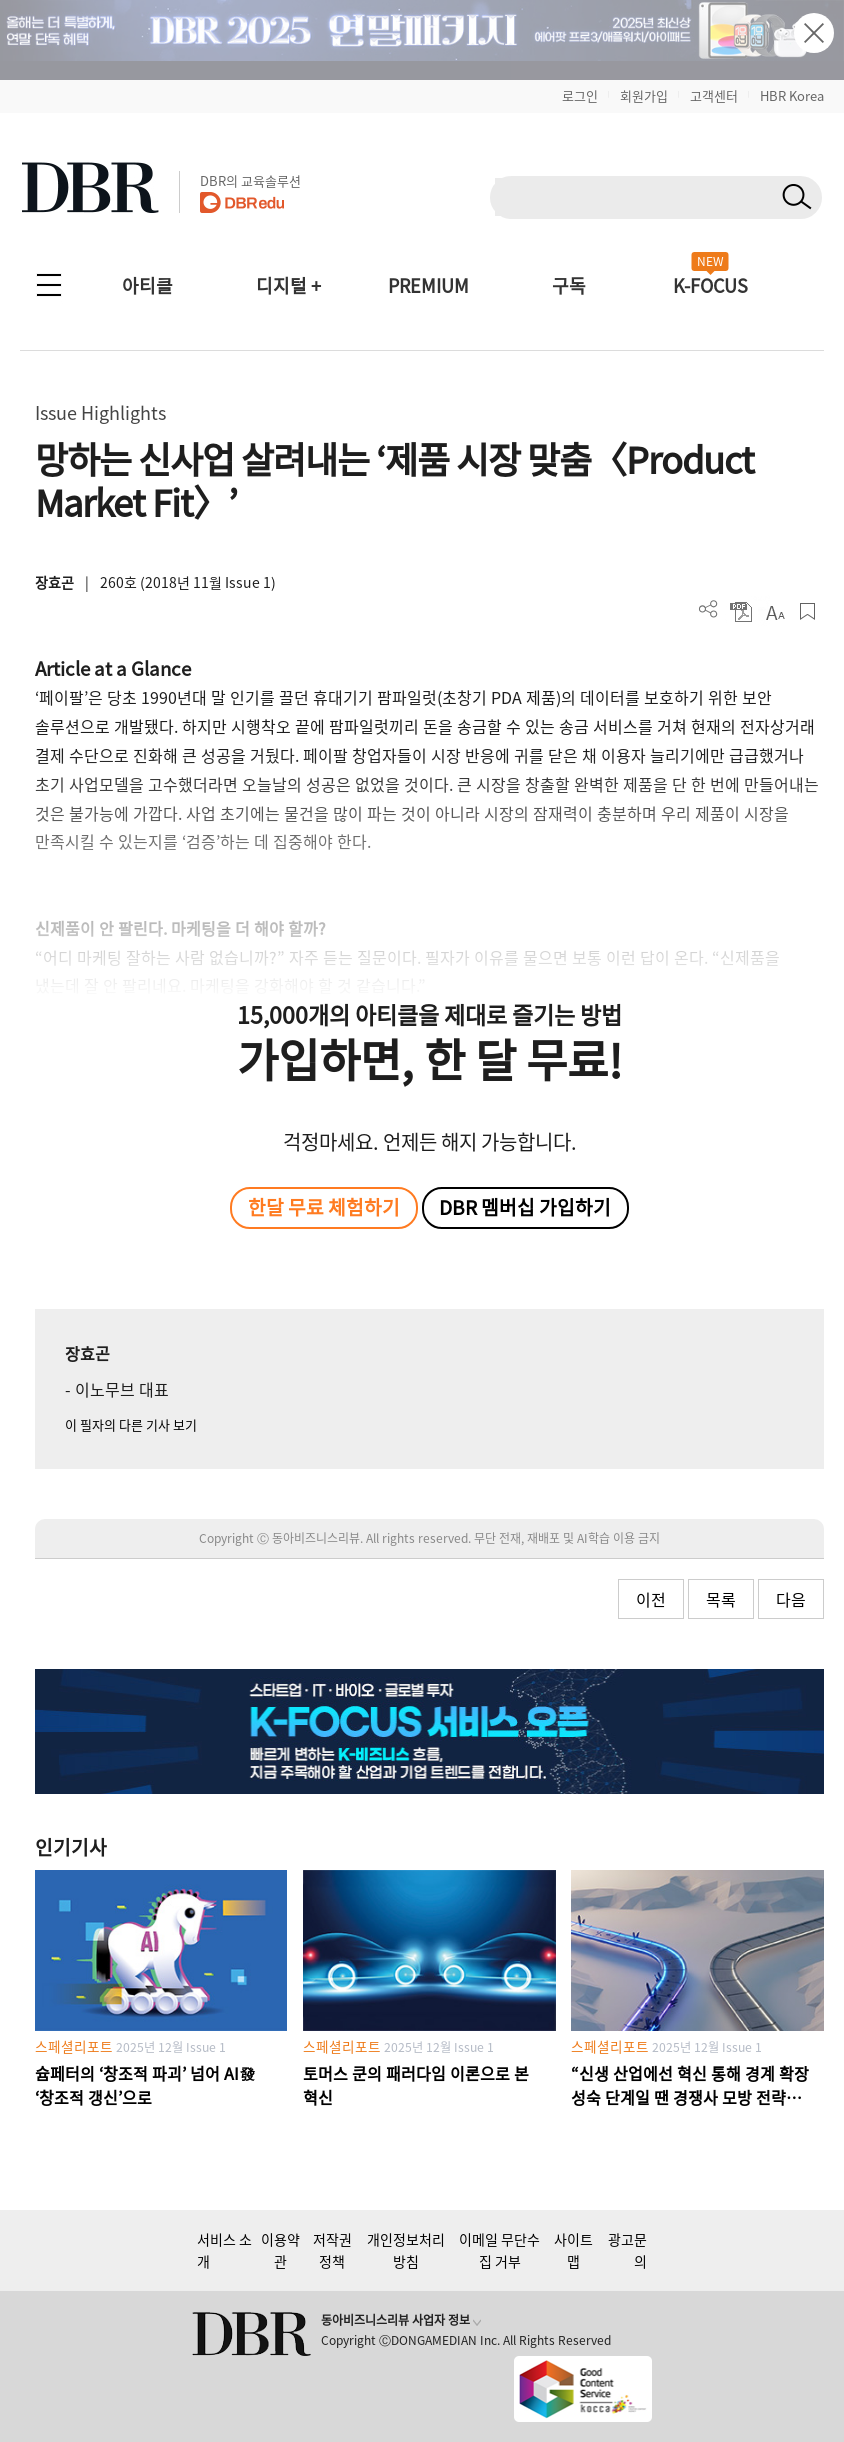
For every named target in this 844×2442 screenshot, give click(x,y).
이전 (651, 1599)
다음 (791, 1599)
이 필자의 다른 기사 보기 (131, 1424)
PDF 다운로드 (741, 611)
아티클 (147, 285)
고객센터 (714, 95)
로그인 (580, 95)
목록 (721, 1599)
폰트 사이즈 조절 (774, 611)
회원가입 (644, 95)
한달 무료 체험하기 (324, 1207)
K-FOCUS (710, 285)
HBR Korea (792, 95)
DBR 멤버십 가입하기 (525, 1207)
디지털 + (288, 285)
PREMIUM (428, 285)
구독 (569, 285)
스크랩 (807, 611)
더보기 (708, 609)
